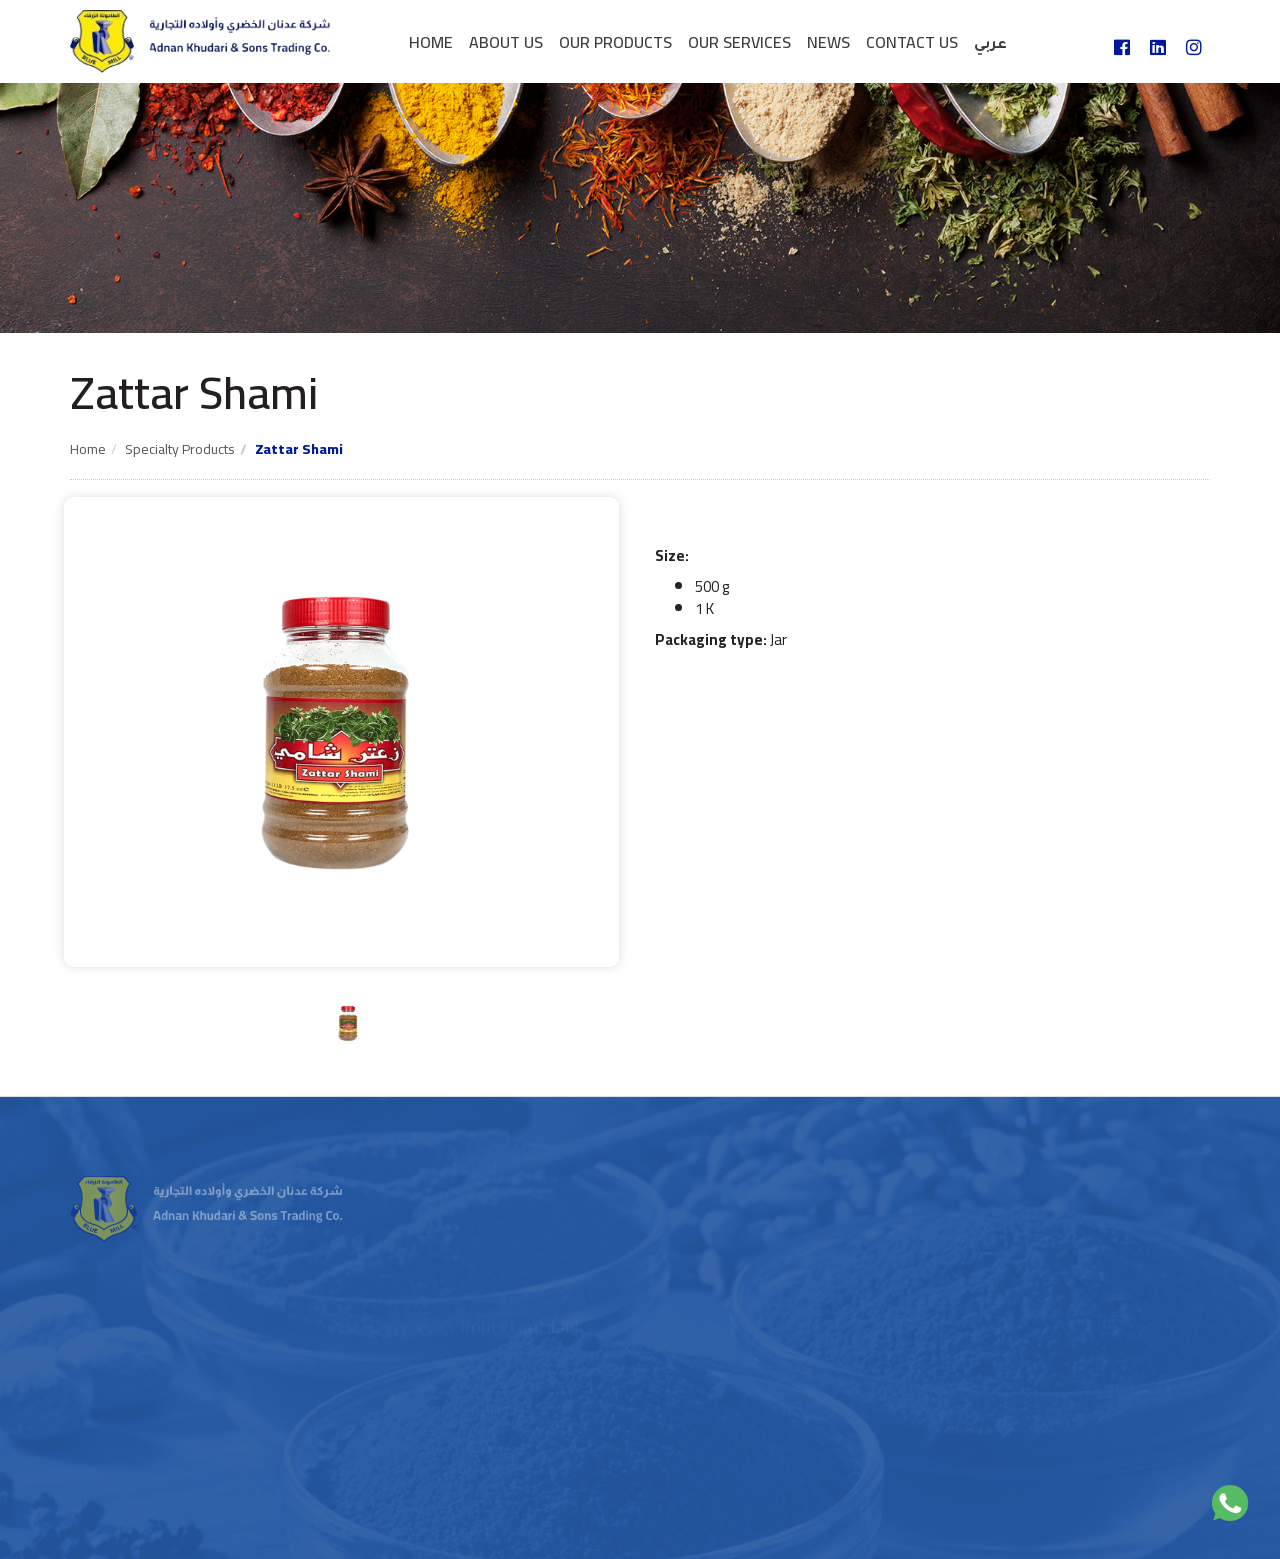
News (828, 42)
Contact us (912, 42)
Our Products (615, 42)
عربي (990, 46)
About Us (506, 42)
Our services (739, 42)
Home (431, 42)
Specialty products (180, 449)
